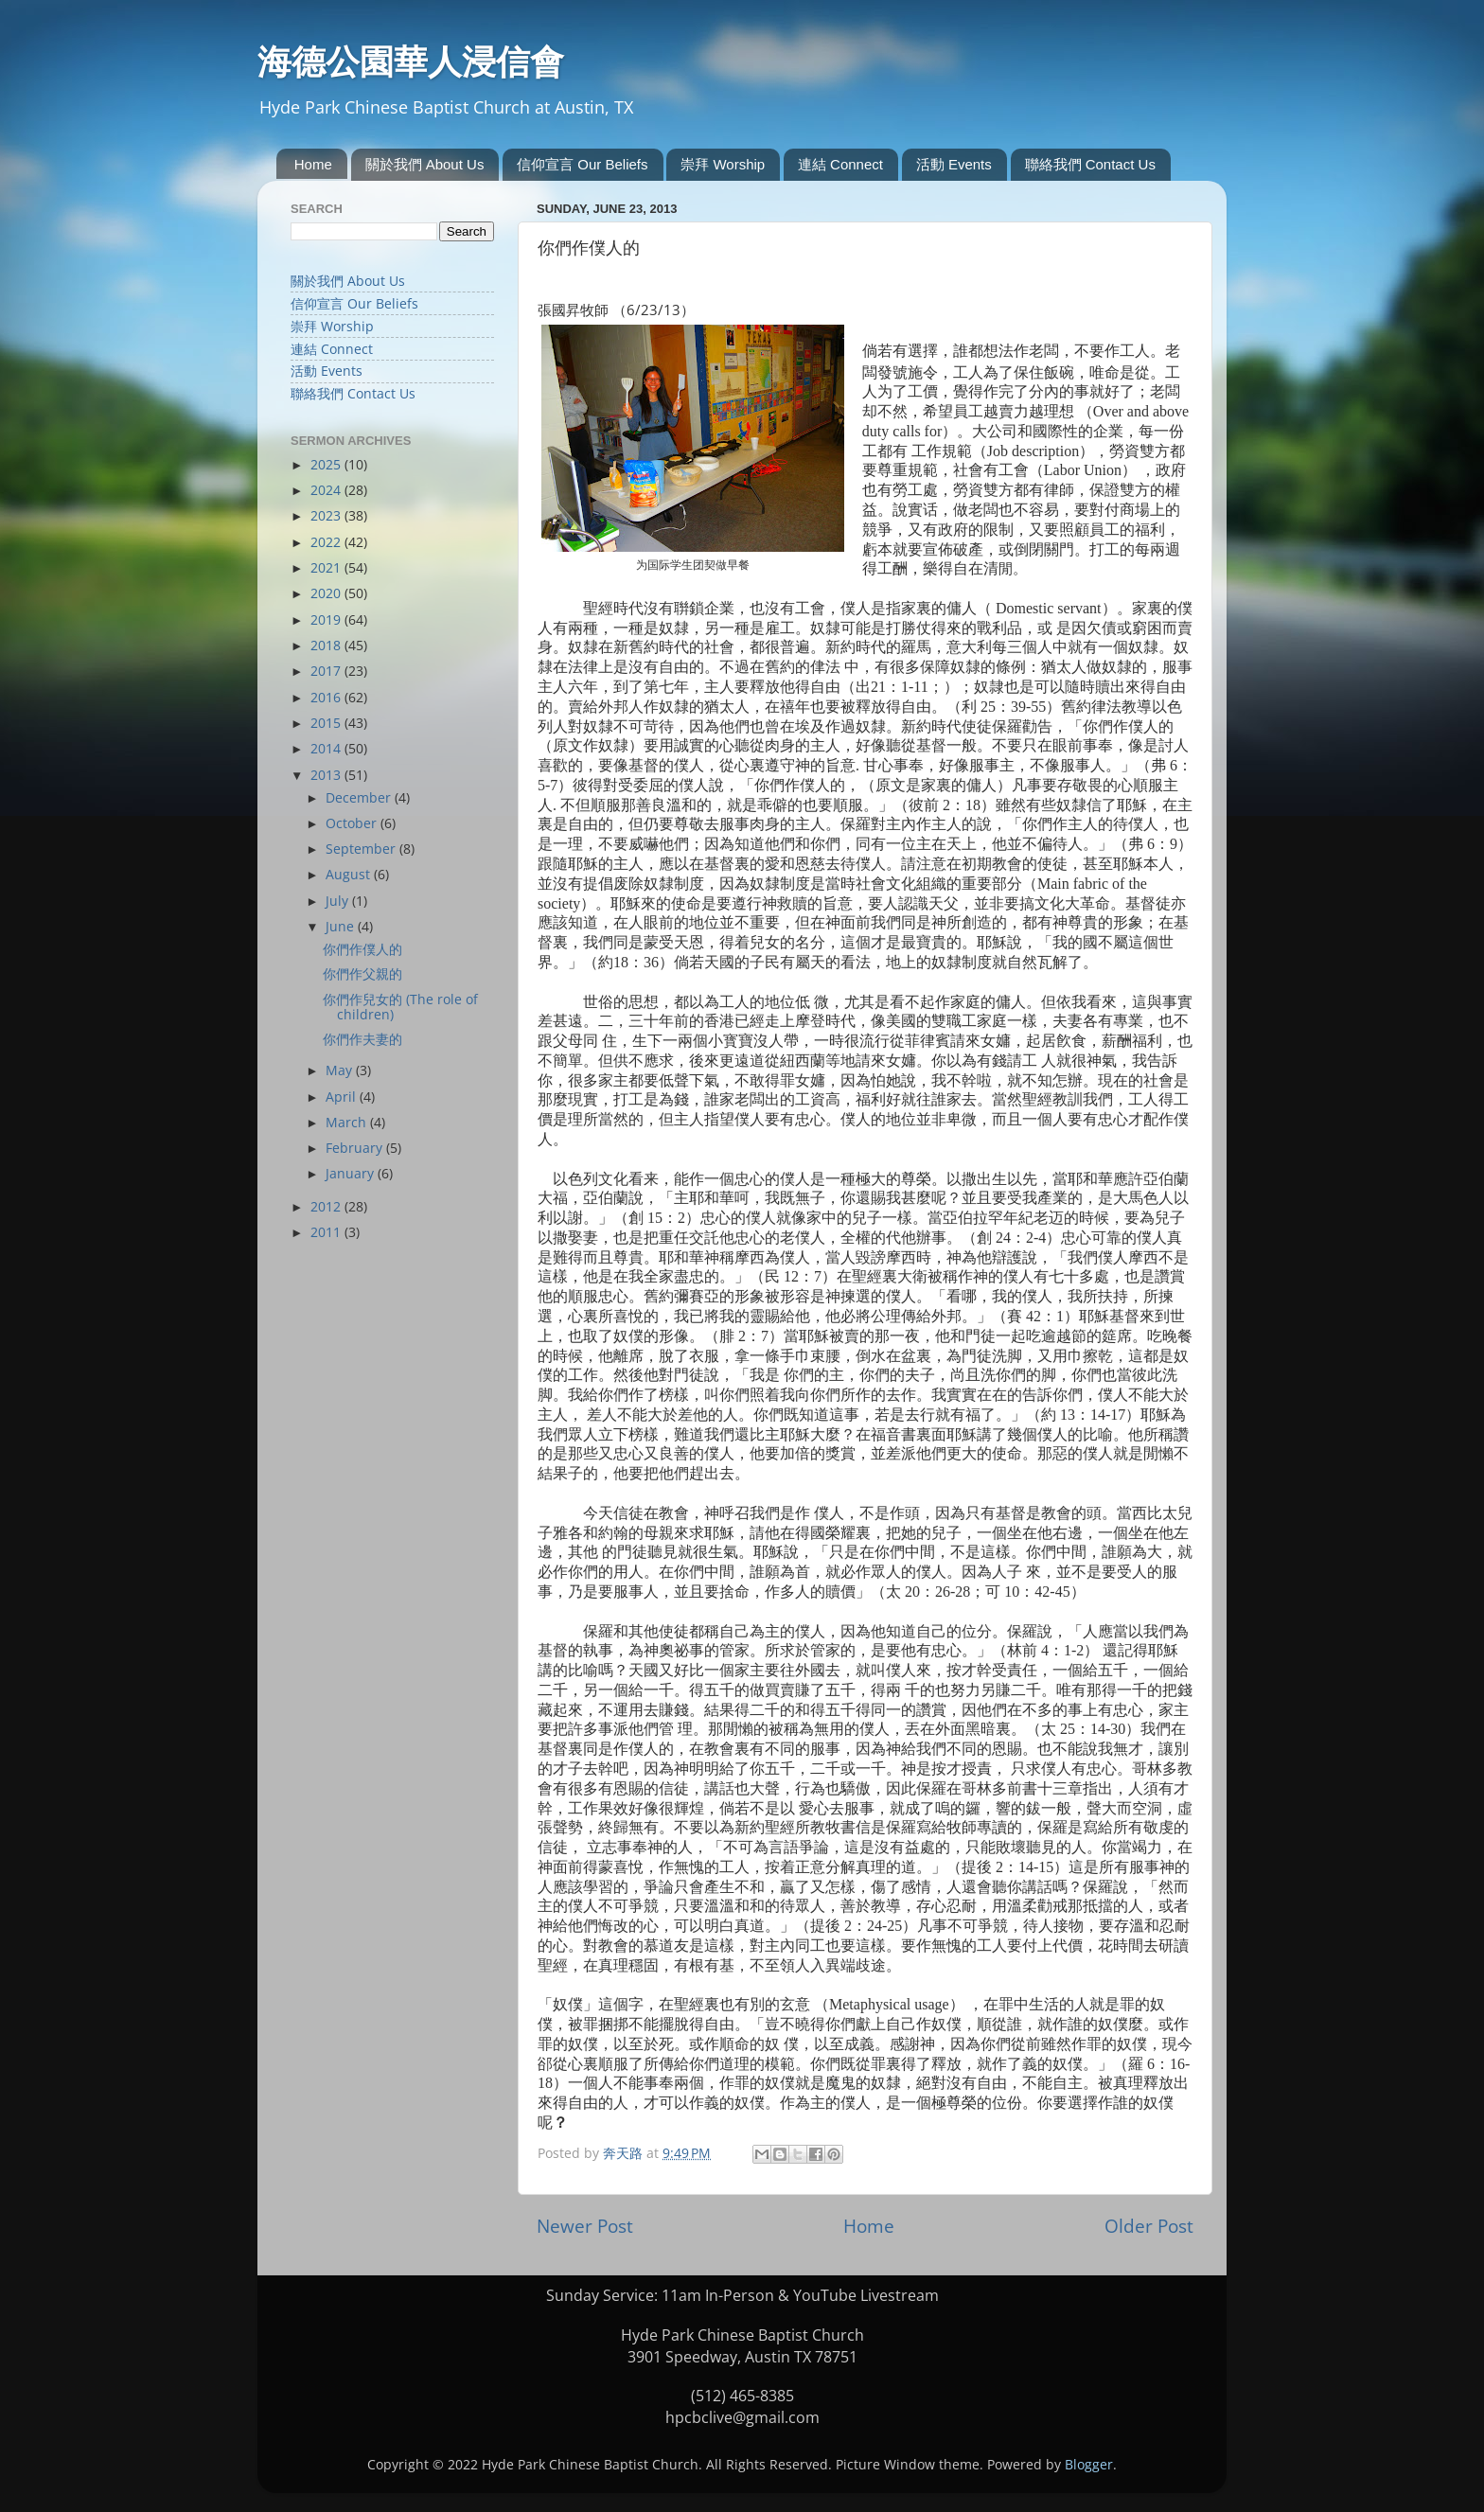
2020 (327, 593)
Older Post (1148, 2226)
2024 (327, 490)
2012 (327, 1206)
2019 (327, 619)
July (339, 901)
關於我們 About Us (425, 164)
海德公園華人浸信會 (410, 61)
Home (313, 164)
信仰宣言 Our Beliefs (582, 164)
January (352, 1173)
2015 (327, 723)
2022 (327, 542)
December (360, 797)
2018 (327, 645)
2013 (327, 775)
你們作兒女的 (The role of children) (400, 1007)
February (356, 1148)
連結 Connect (840, 164)
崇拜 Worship (722, 164)
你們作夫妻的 (362, 1039)
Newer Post (585, 2226)
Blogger (1089, 2464)
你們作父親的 (362, 973)
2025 (327, 464)
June (342, 926)
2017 (327, 671)
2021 (327, 567)
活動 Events (954, 164)
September (362, 849)
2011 (327, 1232)
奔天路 (624, 2153)
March (348, 1122)
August (350, 874)
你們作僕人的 (362, 949)
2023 (327, 515)
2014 (327, 748)
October (353, 823)
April (343, 1097)
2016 (327, 697)
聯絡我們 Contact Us (1090, 164)
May (341, 1070)
